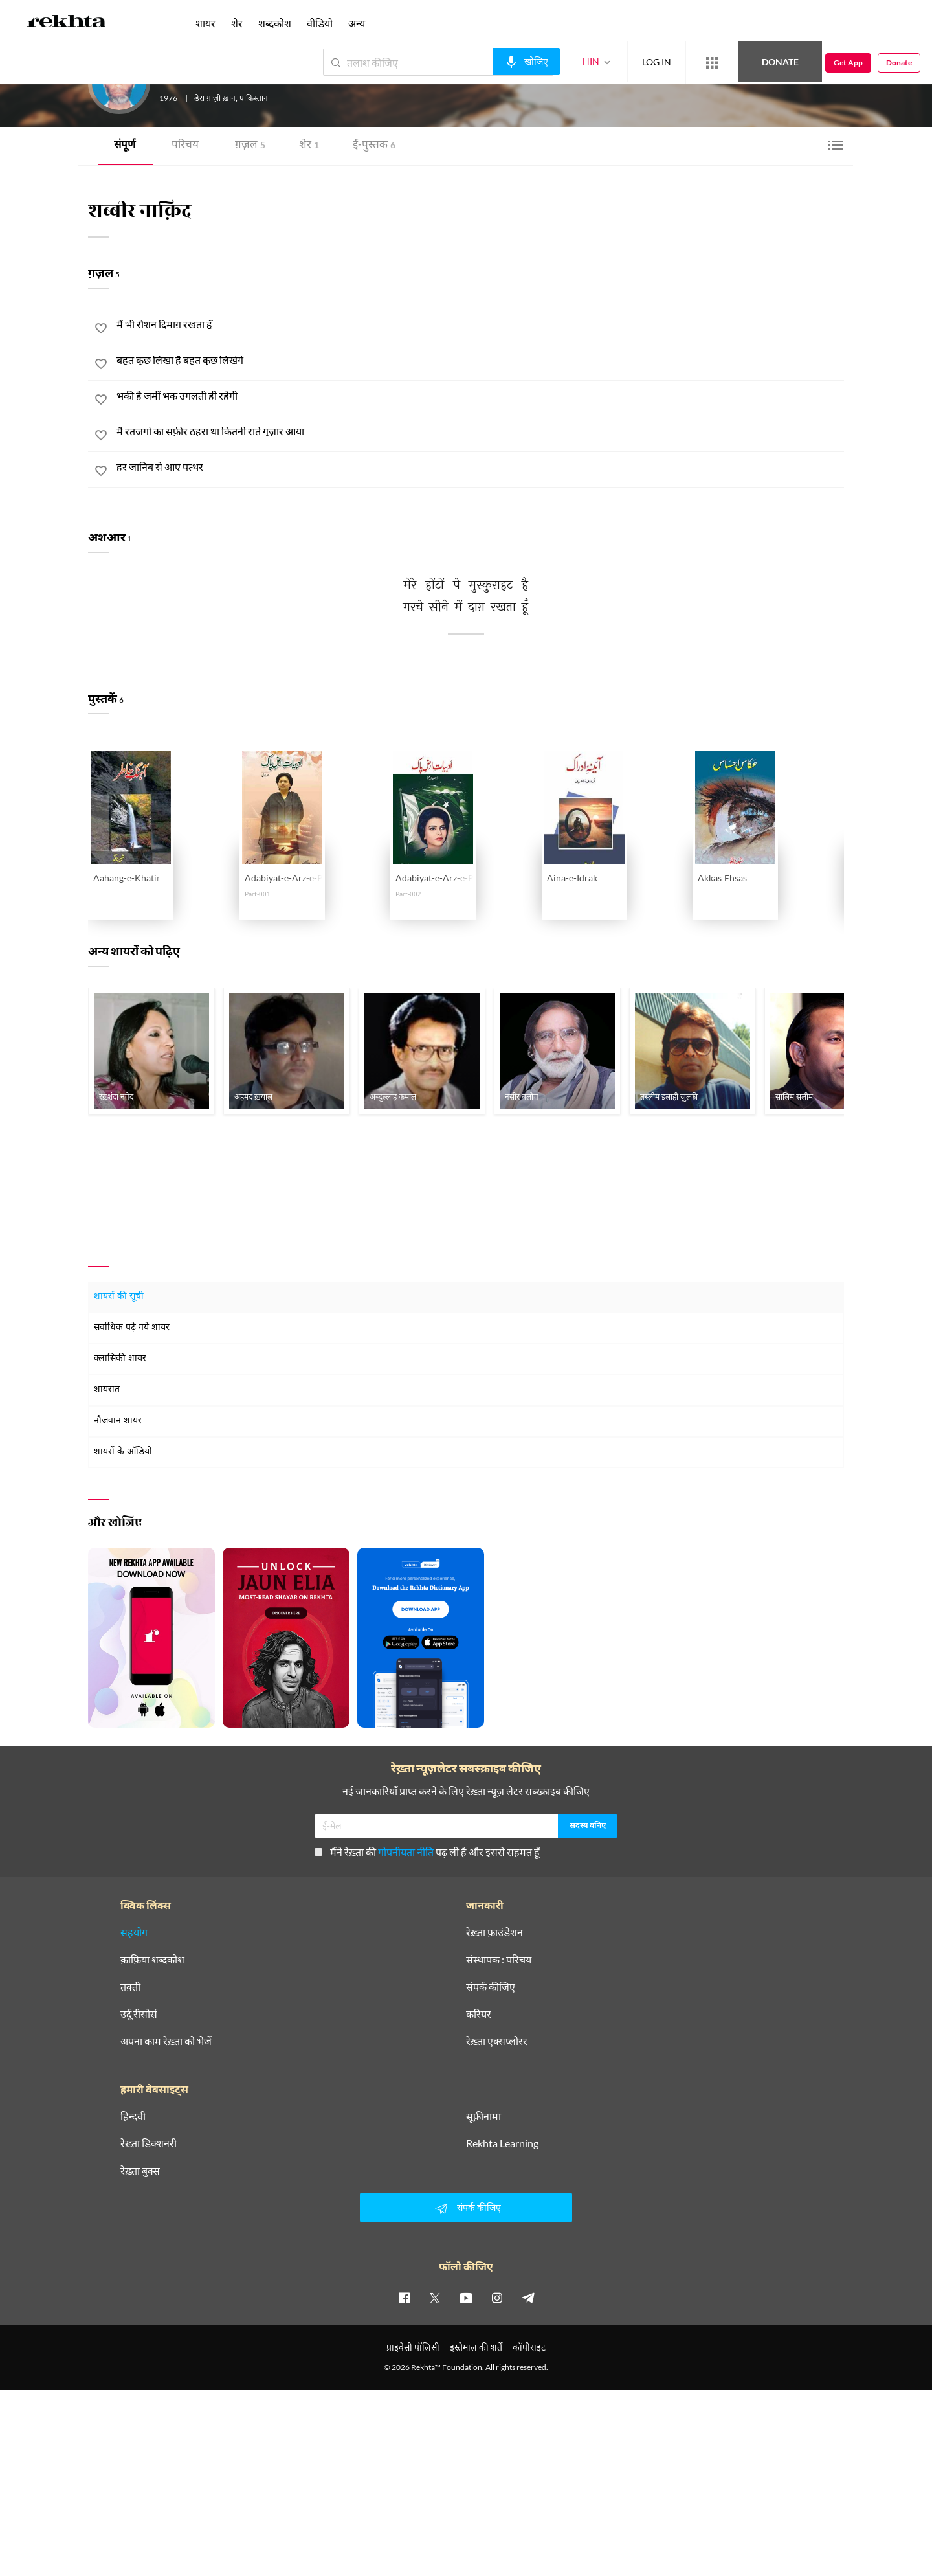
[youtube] (466, 2297)
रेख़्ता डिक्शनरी (148, 2143)
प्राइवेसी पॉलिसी (412, 2347)
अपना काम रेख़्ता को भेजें (166, 2041)
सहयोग (134, 1932)
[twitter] (435, 2297)
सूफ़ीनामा (483, 2116)
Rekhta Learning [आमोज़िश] (502, 2143)
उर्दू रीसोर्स (138, 2014)
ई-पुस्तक (374, 146)
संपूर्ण (124, 146)
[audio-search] (526, 61)
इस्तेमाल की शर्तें (476, 2347)
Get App (848, 62)
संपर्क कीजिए (490, 1987)
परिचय (185, 146)
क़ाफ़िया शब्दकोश (152, 1959)
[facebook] (404, 2297)
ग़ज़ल (250, 146)
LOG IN (656, 61)
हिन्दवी (133, 2116)
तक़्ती (130, 1987)
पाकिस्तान (253, 99)
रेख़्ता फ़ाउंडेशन (494, 1932)
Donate (780, 61)
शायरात (107, 1390)
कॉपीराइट (529, 2347)
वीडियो (320, 23)
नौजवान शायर (118, 1421)
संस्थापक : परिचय (498, 1959)
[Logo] (66, 23)
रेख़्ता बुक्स (140, 2170)
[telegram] (528, 2297)
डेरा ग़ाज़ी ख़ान (215, 99)
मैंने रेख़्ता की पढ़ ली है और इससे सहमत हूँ (427, 1852)
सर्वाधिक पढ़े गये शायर (132, 1328)
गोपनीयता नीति (406, 1852)
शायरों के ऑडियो (123, 1452)
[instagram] (497, 2297)
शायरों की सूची (119, 1297)
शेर (309, 146)
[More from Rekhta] (712, 63)
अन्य (356, 23)
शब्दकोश (274, 23)
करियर (478, 2014)
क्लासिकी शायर (120, 1359)
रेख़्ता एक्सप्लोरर (496, 2041)
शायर (205, 23)
